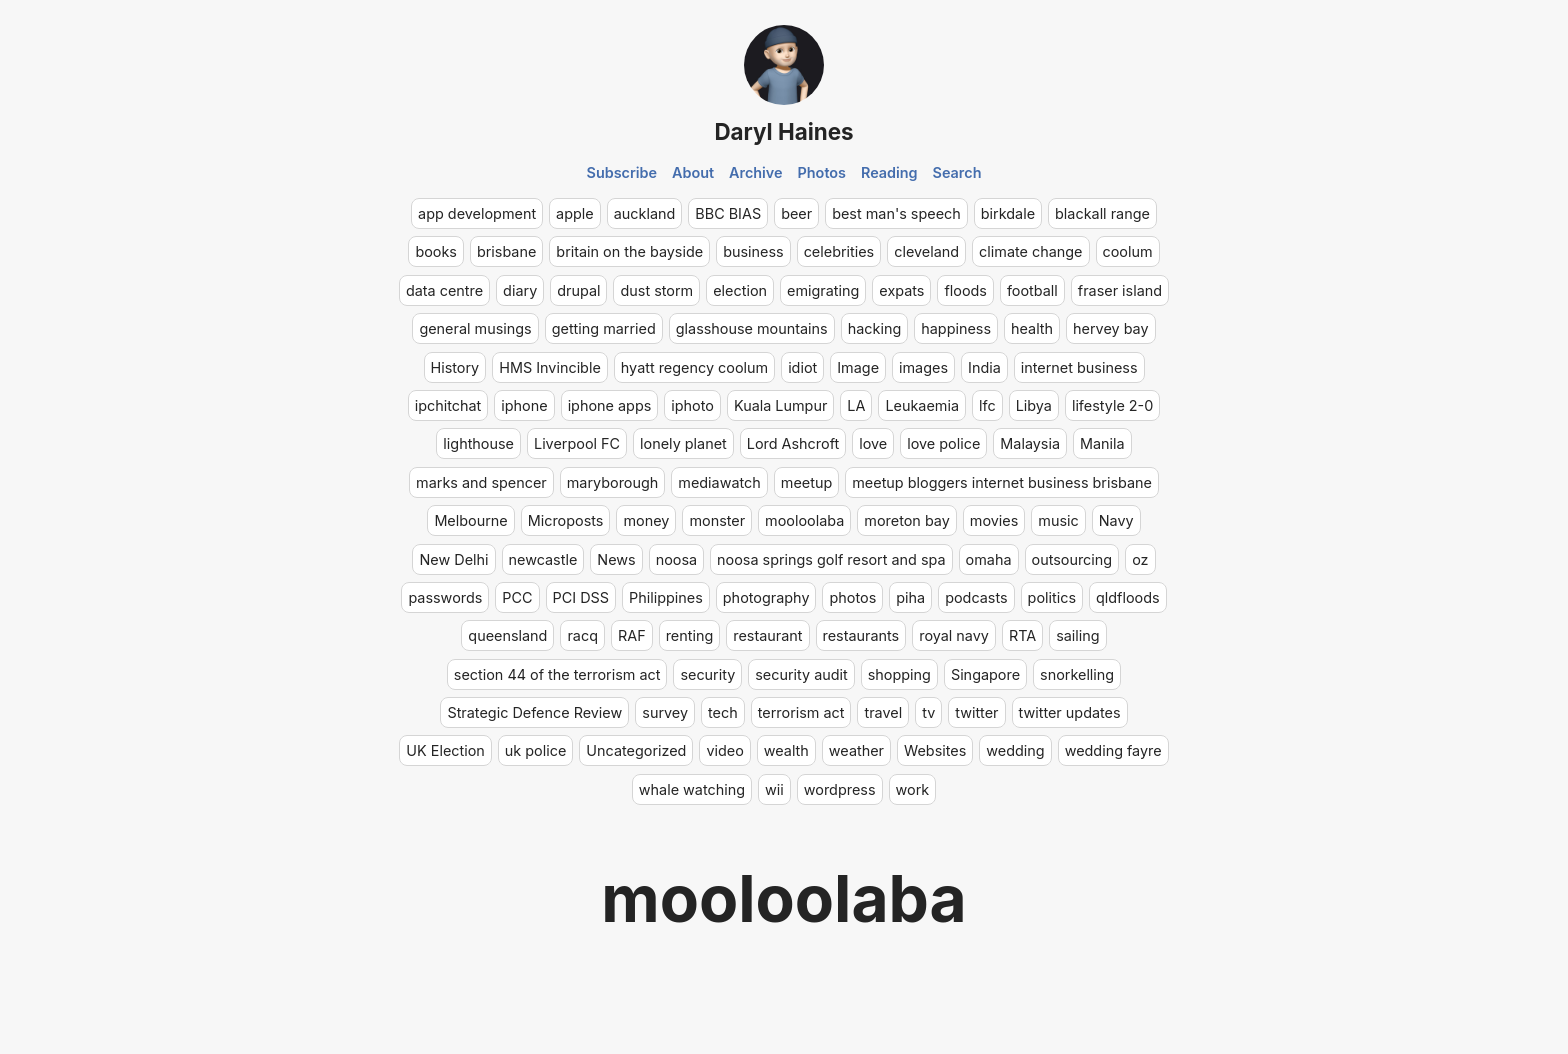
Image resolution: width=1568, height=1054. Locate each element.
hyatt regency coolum (694, 367)
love (873, 443)
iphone (524, 405)
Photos (822, 172)
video (724, 750)
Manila (1102, 443)
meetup (806, 482)
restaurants (861, 635)
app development (477, 213)
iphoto (692, 405)
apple (575, 213)
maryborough (613, 482)
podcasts (976, 597)
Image (858, 367)
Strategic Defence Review (534, 712)
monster (717, 520)
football (1032, 290)
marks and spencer (481, 482)
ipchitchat (448, 405)
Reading (889, 172)
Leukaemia (922, 405)
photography (766, 597)
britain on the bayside (629, 251)
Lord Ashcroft (793, 443)
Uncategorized (636, 750)
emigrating (823, 290)
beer (796, 213)
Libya (1034, 405)
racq (582, 635)
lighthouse (478, 443)
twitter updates (1070, 712)
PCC (517, 597)
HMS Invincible (550, 367)
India (984, 367)
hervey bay (1111, 328)
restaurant (767, 635)
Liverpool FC (577, 443)
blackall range (1102, 213)
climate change (1030, 251)
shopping (899, 674)
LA (856, 405)
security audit (801, 674)
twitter (976, 712)
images (923, 367)
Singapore (985, 674)
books (436, 251)
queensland (507, 635)
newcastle (543, 559)
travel (883, 712)
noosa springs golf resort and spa (831, 559)
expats (901, 290)
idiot (802, 367)
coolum (1128, 251)
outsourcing (1072, 559)
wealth (786, 750)
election (740, 290)
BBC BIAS (728, 213)
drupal (578, 290)
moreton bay (906, 520)
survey (665, 712)
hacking (875, 328)
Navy (1116, 520)
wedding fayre (1113, 750)
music (1058, 520)
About (693, 172)
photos (852, 597)
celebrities (839, 251)
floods (965, 290)
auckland (645, 213)
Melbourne (470, 520)
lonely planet (683, 443)
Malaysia (1030, 443)
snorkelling (1077, 674)
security (707, 674)
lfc (987, 405)
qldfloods (1128, 597)
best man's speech (896, 213)
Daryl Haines (783, 131)
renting (690, 635)
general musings (475, 328)
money (646, 520)
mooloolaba (804, 520)
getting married (604, 328)
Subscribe (622, 172)
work (913, 789)
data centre (444, 290)
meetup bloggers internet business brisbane (1002, 482)
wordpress (840, 789)
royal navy (954, 635)
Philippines (666, 597)
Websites (935, 750)
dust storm (656, 290)
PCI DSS (581, 597)
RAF (632, 635)
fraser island (1120, 290)
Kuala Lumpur (780, 405)
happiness (956, 328)
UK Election (445, 750)
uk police (535, 750)
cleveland (926, 251)
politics (1052, 597)
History (455, 367)
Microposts (566, 520)
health (1032, 328)
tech (723, 712)
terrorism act (801, 712)
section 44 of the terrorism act (557, 674)
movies (994, 520)
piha (910, 597)
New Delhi (453, 559)
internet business (1079, 367)
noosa (676, 559)
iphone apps (610, 405)
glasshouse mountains (752, 328)
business (753, 251)
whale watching (692, 789)
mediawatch (719, 482)
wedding (1015, 750)
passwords (445, 597)
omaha (989, 559)
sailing (1077, 635)
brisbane (506, 251)
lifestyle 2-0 (1112, 405)
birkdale (1008, 213)
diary (520, 290)
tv (928, 712)
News (616, 559)
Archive (756, 172)
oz (1140, 559)
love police (943, 443)
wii (774, 789)
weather (856, 750)
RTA (1022, 635)
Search (957, 172)
